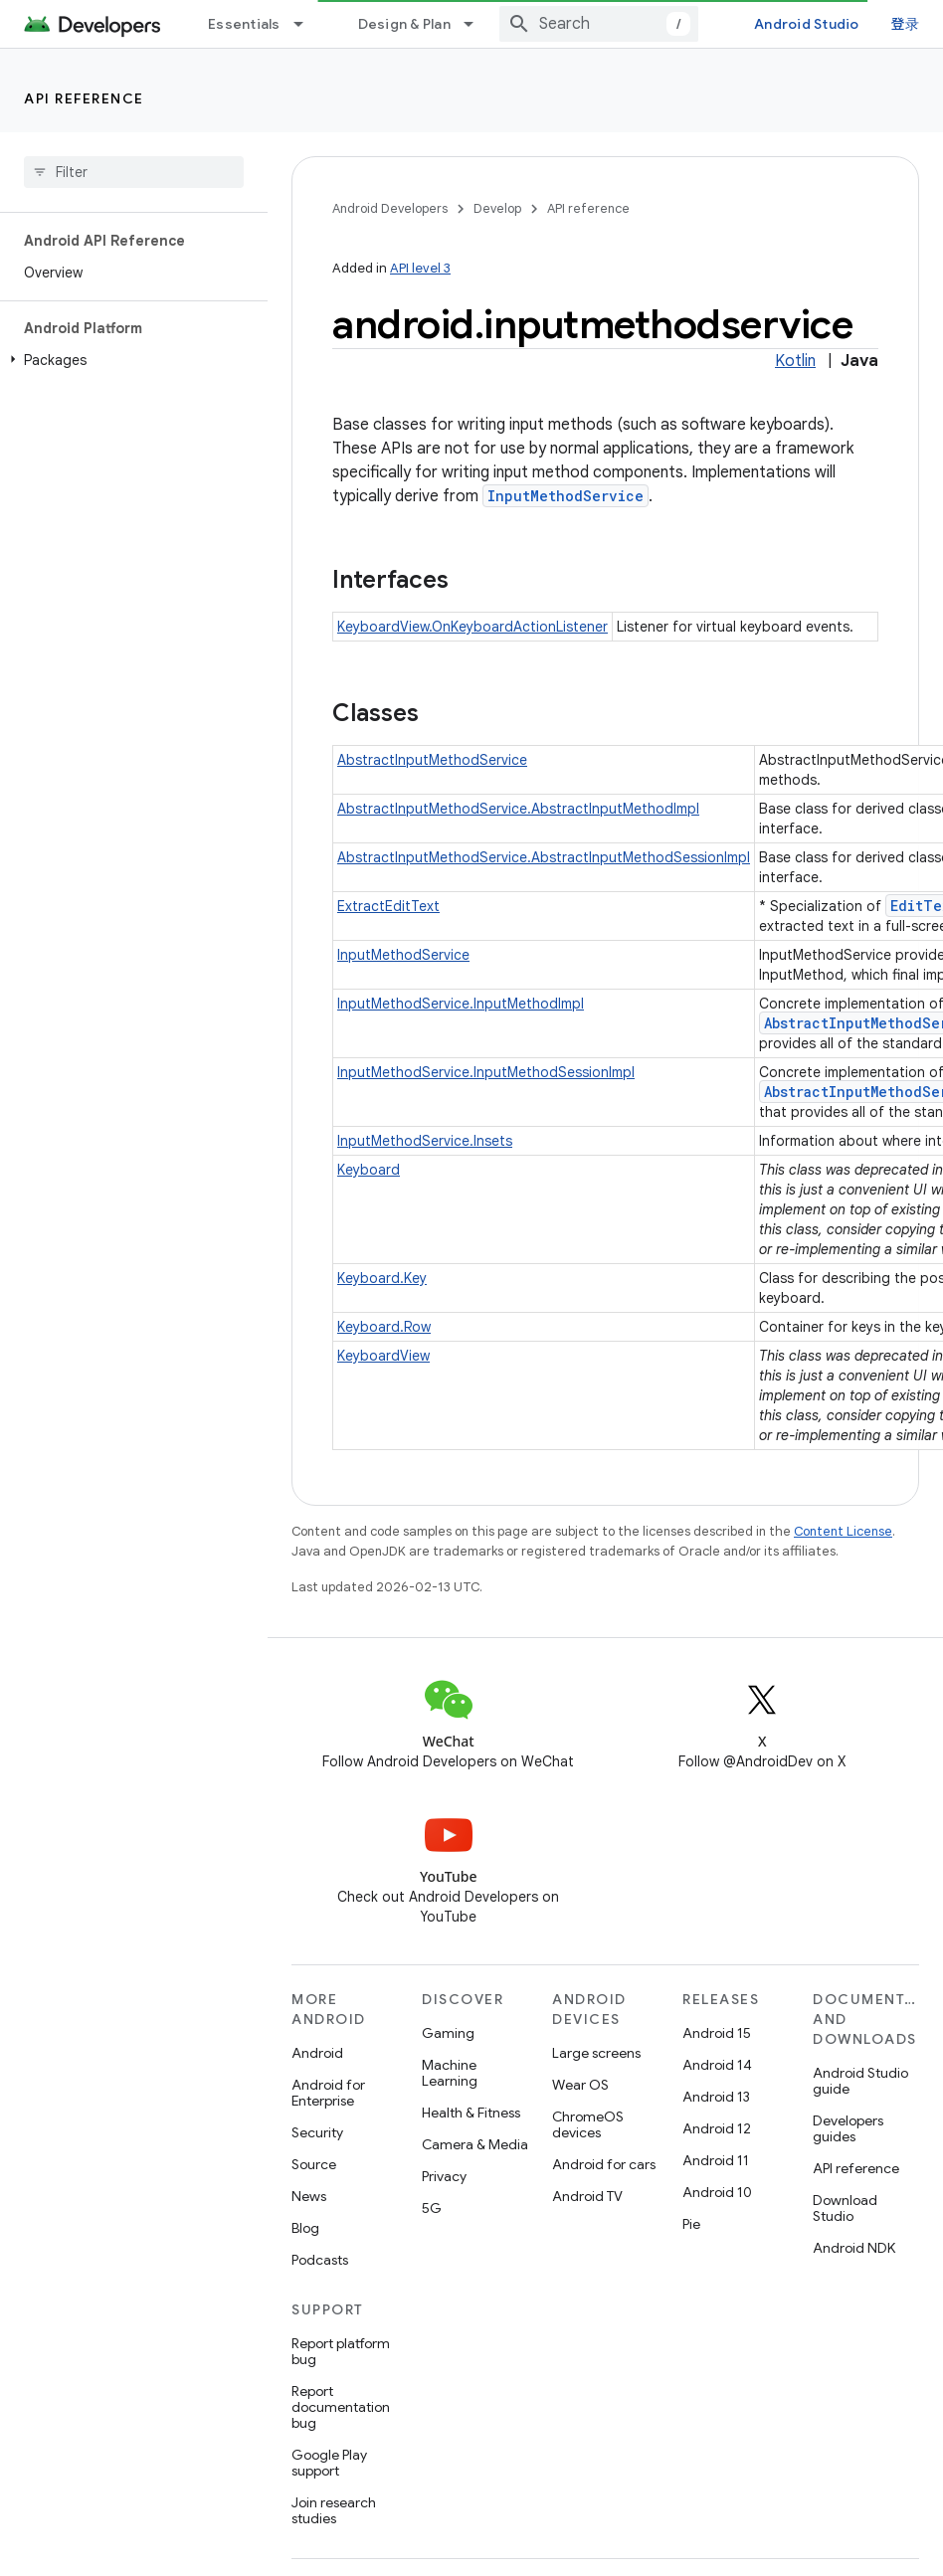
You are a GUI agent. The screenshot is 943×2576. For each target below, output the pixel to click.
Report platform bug (340, 2351)
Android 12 (716, 2128)
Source (313, 2164)
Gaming (448, 2033)
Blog (305, 2228)
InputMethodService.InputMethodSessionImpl (486, 1072)
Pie (691, 2224)
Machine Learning (449, 2073)
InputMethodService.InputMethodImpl (460, 1003)
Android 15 (716, 2033)
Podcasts (319, 2260)
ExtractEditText (388, 906)
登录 (905, 23)
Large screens (596, 2053)
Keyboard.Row (384, 1327)
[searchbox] (134, 172)
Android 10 (717, 2192)
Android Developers (390, 208)
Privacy (444, 2176)
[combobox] (598, 24)
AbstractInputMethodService (432, 760)
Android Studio (806, 24)
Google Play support (329, 2463)
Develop (497, 208)
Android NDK (854, 2248)
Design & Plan (404, 24)
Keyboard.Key (382, 1278)
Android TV (587, 2196)
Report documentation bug (340, 2407)
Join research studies (333, 2510)
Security (317, 2132)
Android (317, 2053)
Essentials (244, 24)
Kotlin (795, 361)
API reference (84, 98)
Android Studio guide (860, 2081)
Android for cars (604, 2164)
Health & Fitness (471, 2112)
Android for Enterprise (328, 2093)
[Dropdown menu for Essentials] (307, 24)
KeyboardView (383, 1356)
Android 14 (717, 2065)
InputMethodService (565, 495)
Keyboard (368, 1170)
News (308, 2196)
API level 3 (420, 268)
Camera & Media (475, 2144)
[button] (130, 360)
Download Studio (845, 2208)
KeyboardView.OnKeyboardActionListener (472, 627)
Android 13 (716, 2097)
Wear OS (580, 2085)
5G (432, 2208)
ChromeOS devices (588, 2124)
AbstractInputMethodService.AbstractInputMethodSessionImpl (543, 857)
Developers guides (848, 2128)
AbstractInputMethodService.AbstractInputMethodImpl (518, 809)
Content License (843, 1531)
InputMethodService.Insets (424, 1141)
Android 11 (715, 2160)
